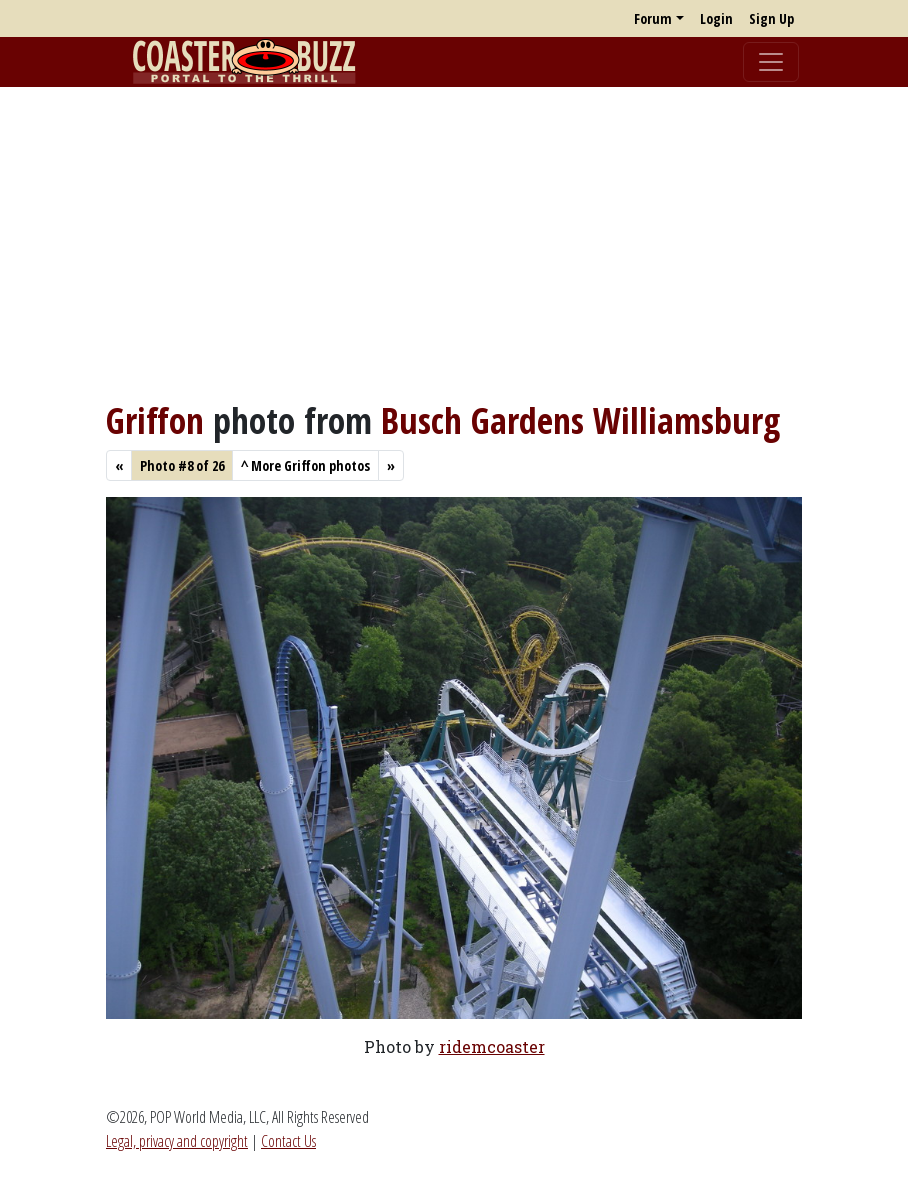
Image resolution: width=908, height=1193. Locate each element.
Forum (653, 18)
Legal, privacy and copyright (177, 1141)
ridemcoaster (492, 1046)
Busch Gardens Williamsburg (580, 420)
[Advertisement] (454, 243)
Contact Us (288, 1141)
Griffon (155, 420)
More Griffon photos (305, 465)
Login (716, 18)
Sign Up (771, 18)
